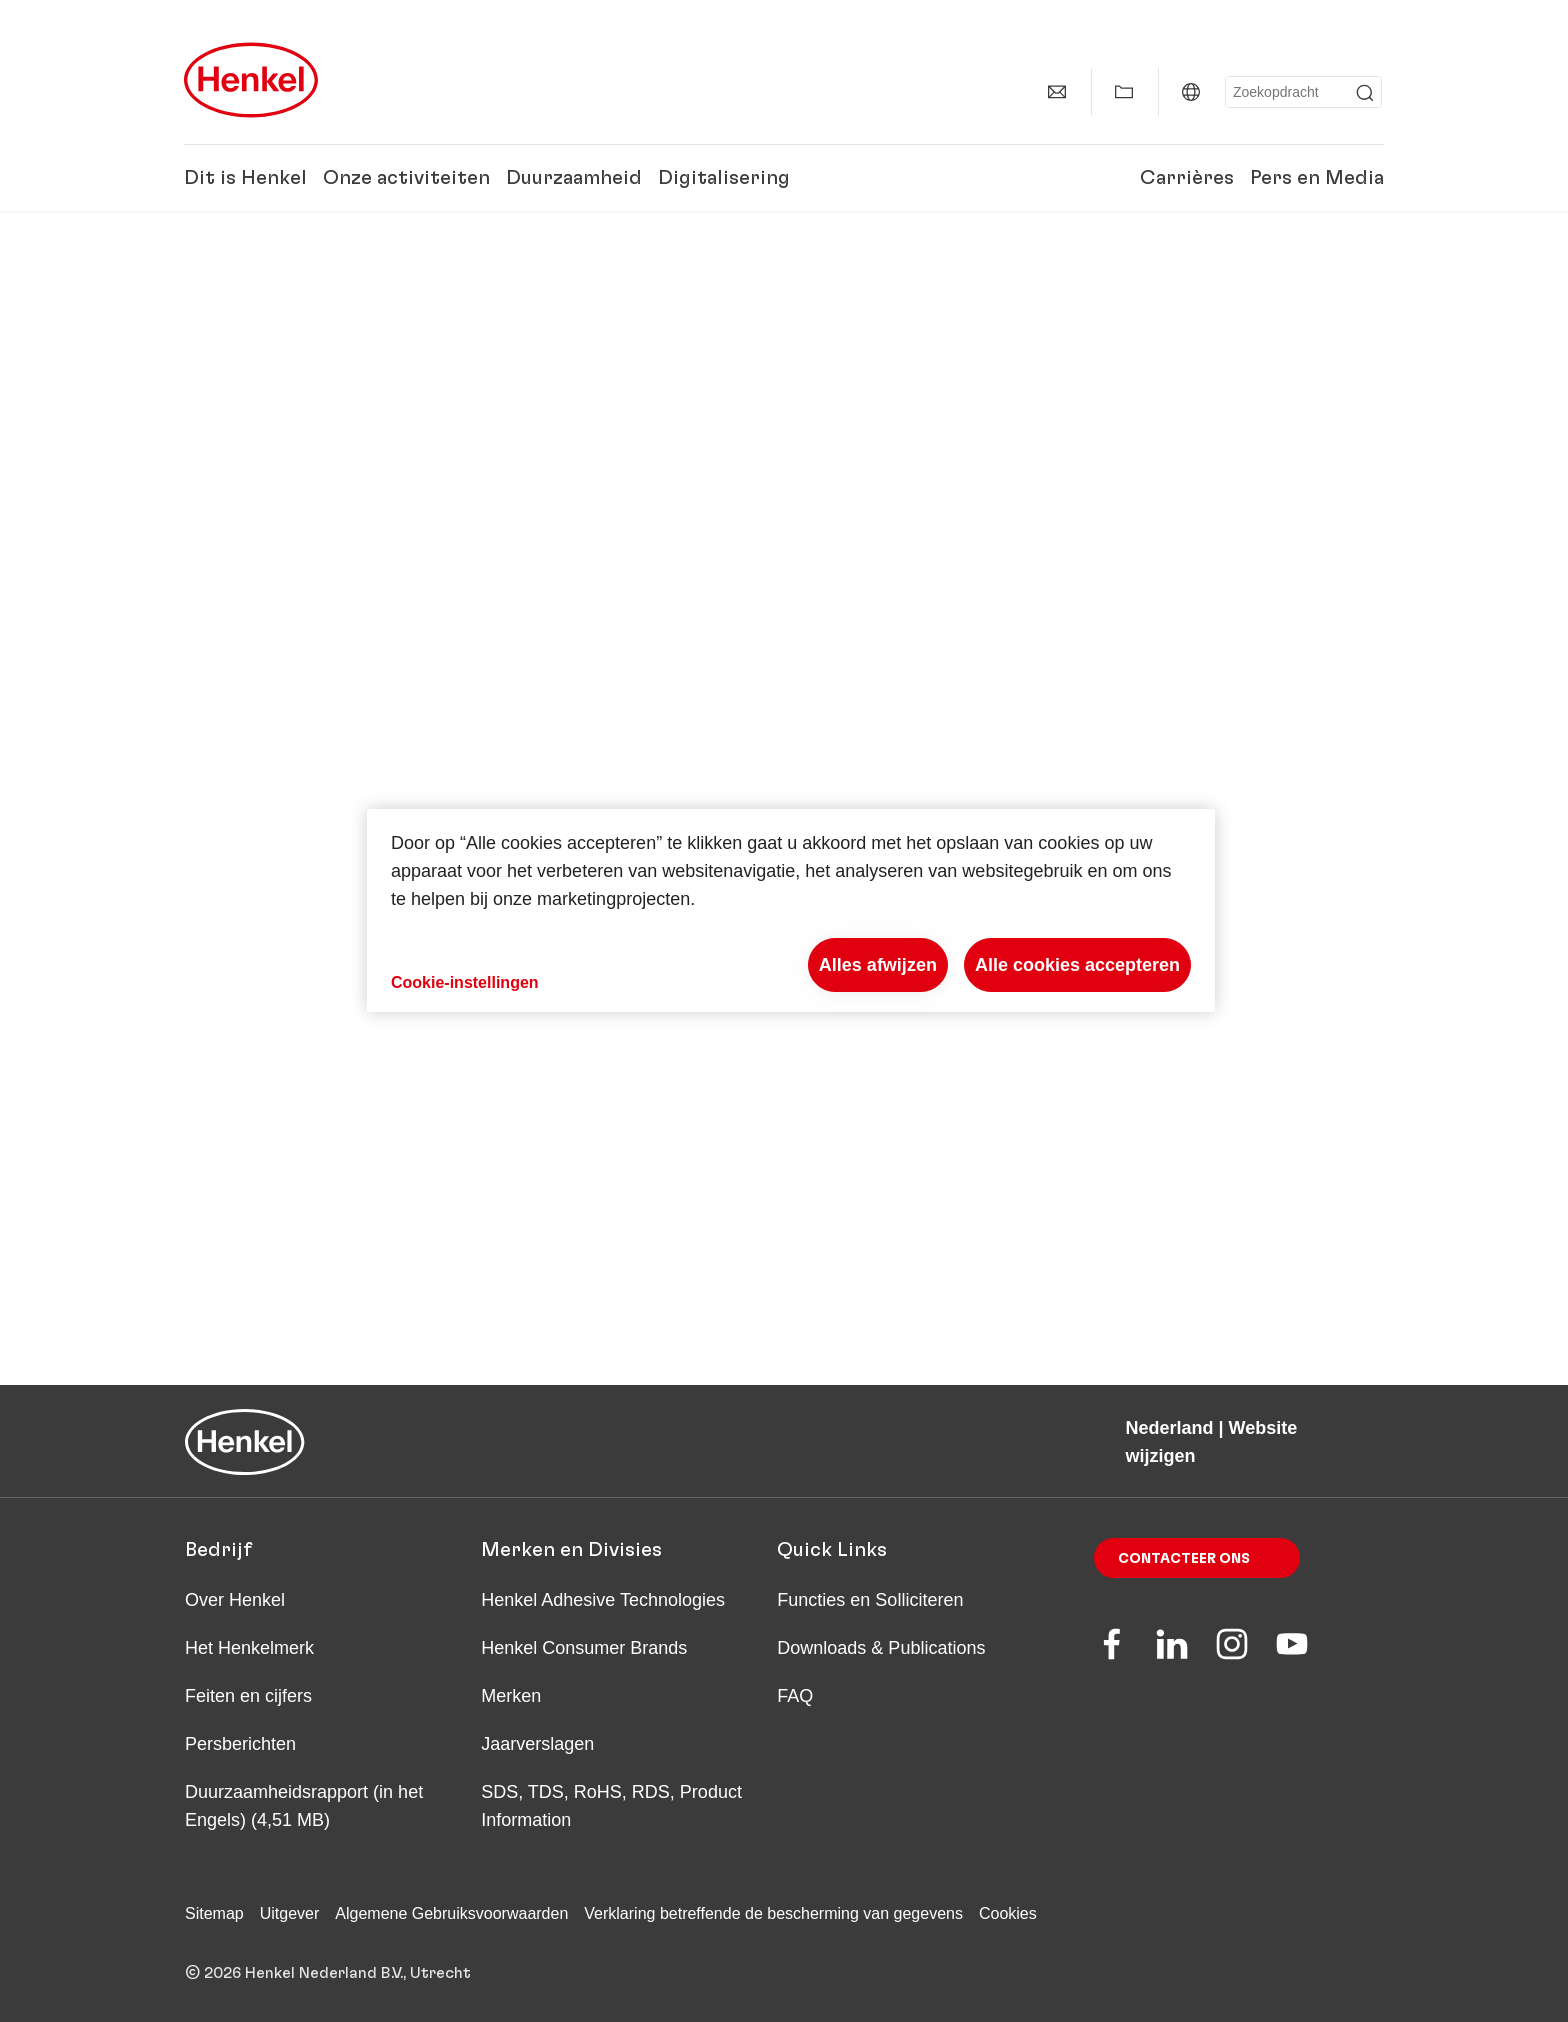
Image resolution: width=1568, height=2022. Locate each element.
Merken (511, 1696)
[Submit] (1365, 93)
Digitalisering (724, 178)
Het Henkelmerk (249, 1648)
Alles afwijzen (878, 965)
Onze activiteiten (406, 178)
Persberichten (240, 1744)
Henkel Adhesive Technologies (603, 1600)
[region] (791, 910)
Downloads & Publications (881, 1648)
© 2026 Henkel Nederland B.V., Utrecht (328, 1973)
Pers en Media (1317, 178)
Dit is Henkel (245, 178)
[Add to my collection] (1124, 92)
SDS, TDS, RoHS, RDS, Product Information (611, 1806)
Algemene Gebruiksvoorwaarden (451, 1913)
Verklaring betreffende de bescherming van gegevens (773, 1913)
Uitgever (290, 1913)
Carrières (1187, 178)
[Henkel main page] (251, 80)
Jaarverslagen (537, 1744)
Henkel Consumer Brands (584, 1648)
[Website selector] (1191, 92)
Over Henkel (235, 1600)
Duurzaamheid (574, 178)
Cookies (1008, 1913)
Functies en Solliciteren (870, 1600)
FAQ (795, 1696)
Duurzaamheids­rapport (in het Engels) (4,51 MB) (304, 1806)
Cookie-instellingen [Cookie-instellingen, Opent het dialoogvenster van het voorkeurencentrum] (465, 982)
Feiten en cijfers (248, 1696)
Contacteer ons (1184, 1559)
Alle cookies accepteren (1077, 965)
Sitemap (214, 1913)
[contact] (1057, 92)
